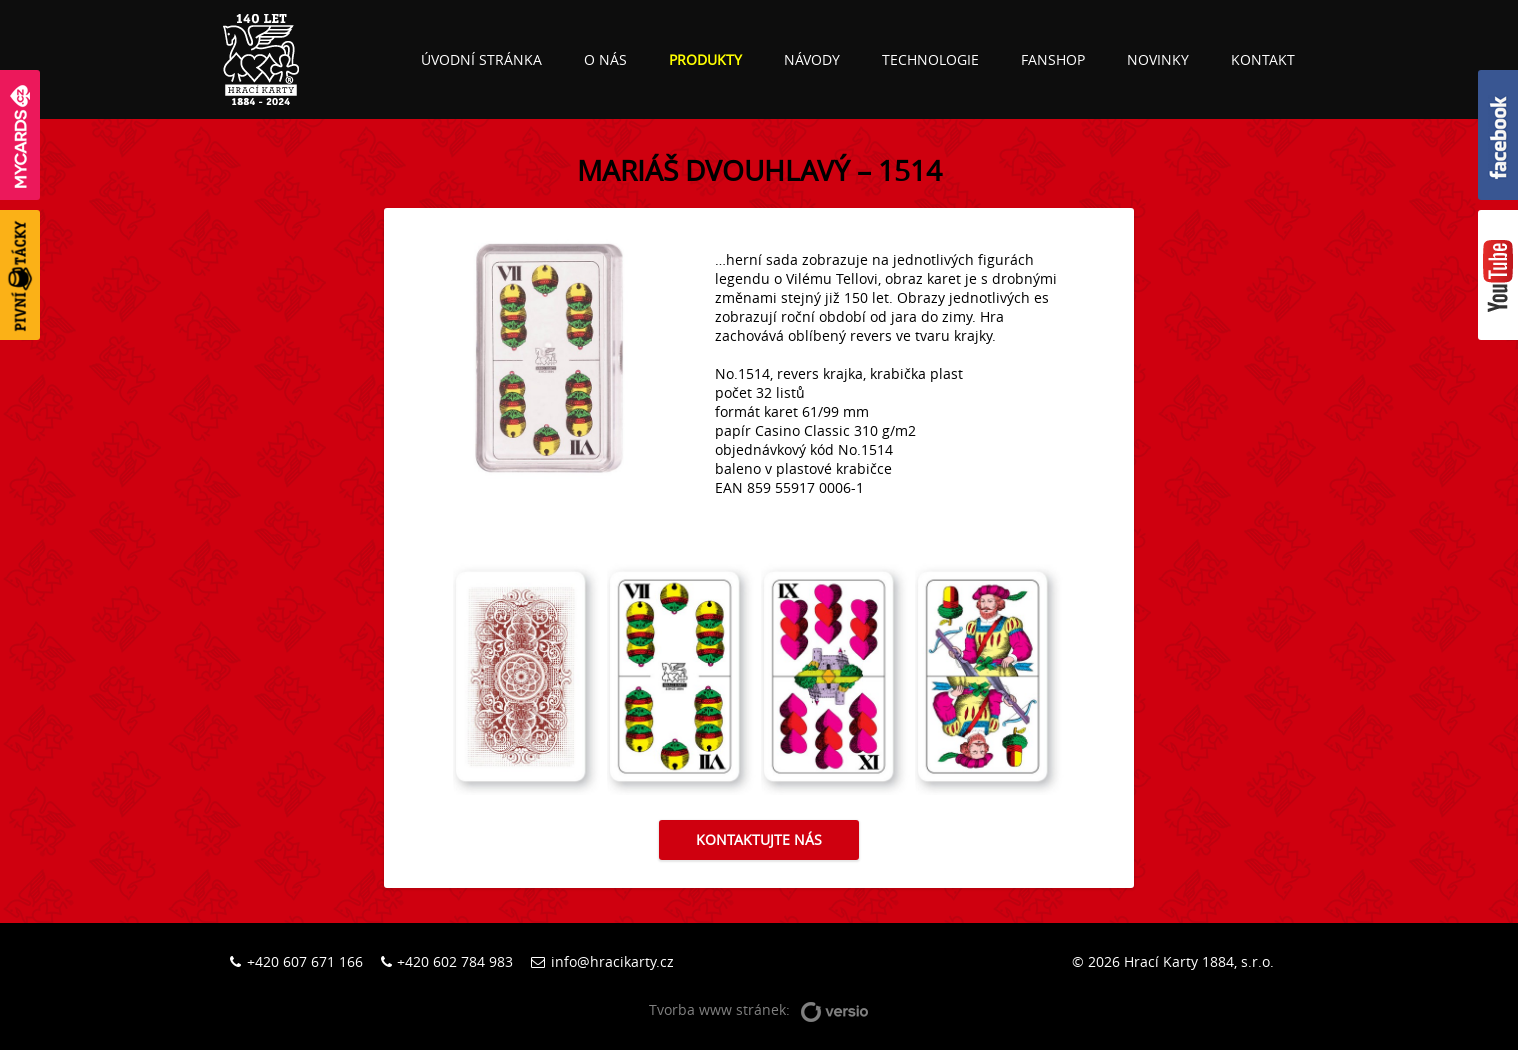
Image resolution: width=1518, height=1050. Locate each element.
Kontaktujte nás (759, 839)
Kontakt (1263, 59)
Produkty (705, 59)
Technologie (930, 59)
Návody (812, 59)
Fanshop (1053, 59)
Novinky (1158, 59)
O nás (605, 59)
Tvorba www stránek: (759, 1010)
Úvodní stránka (481, 59)
